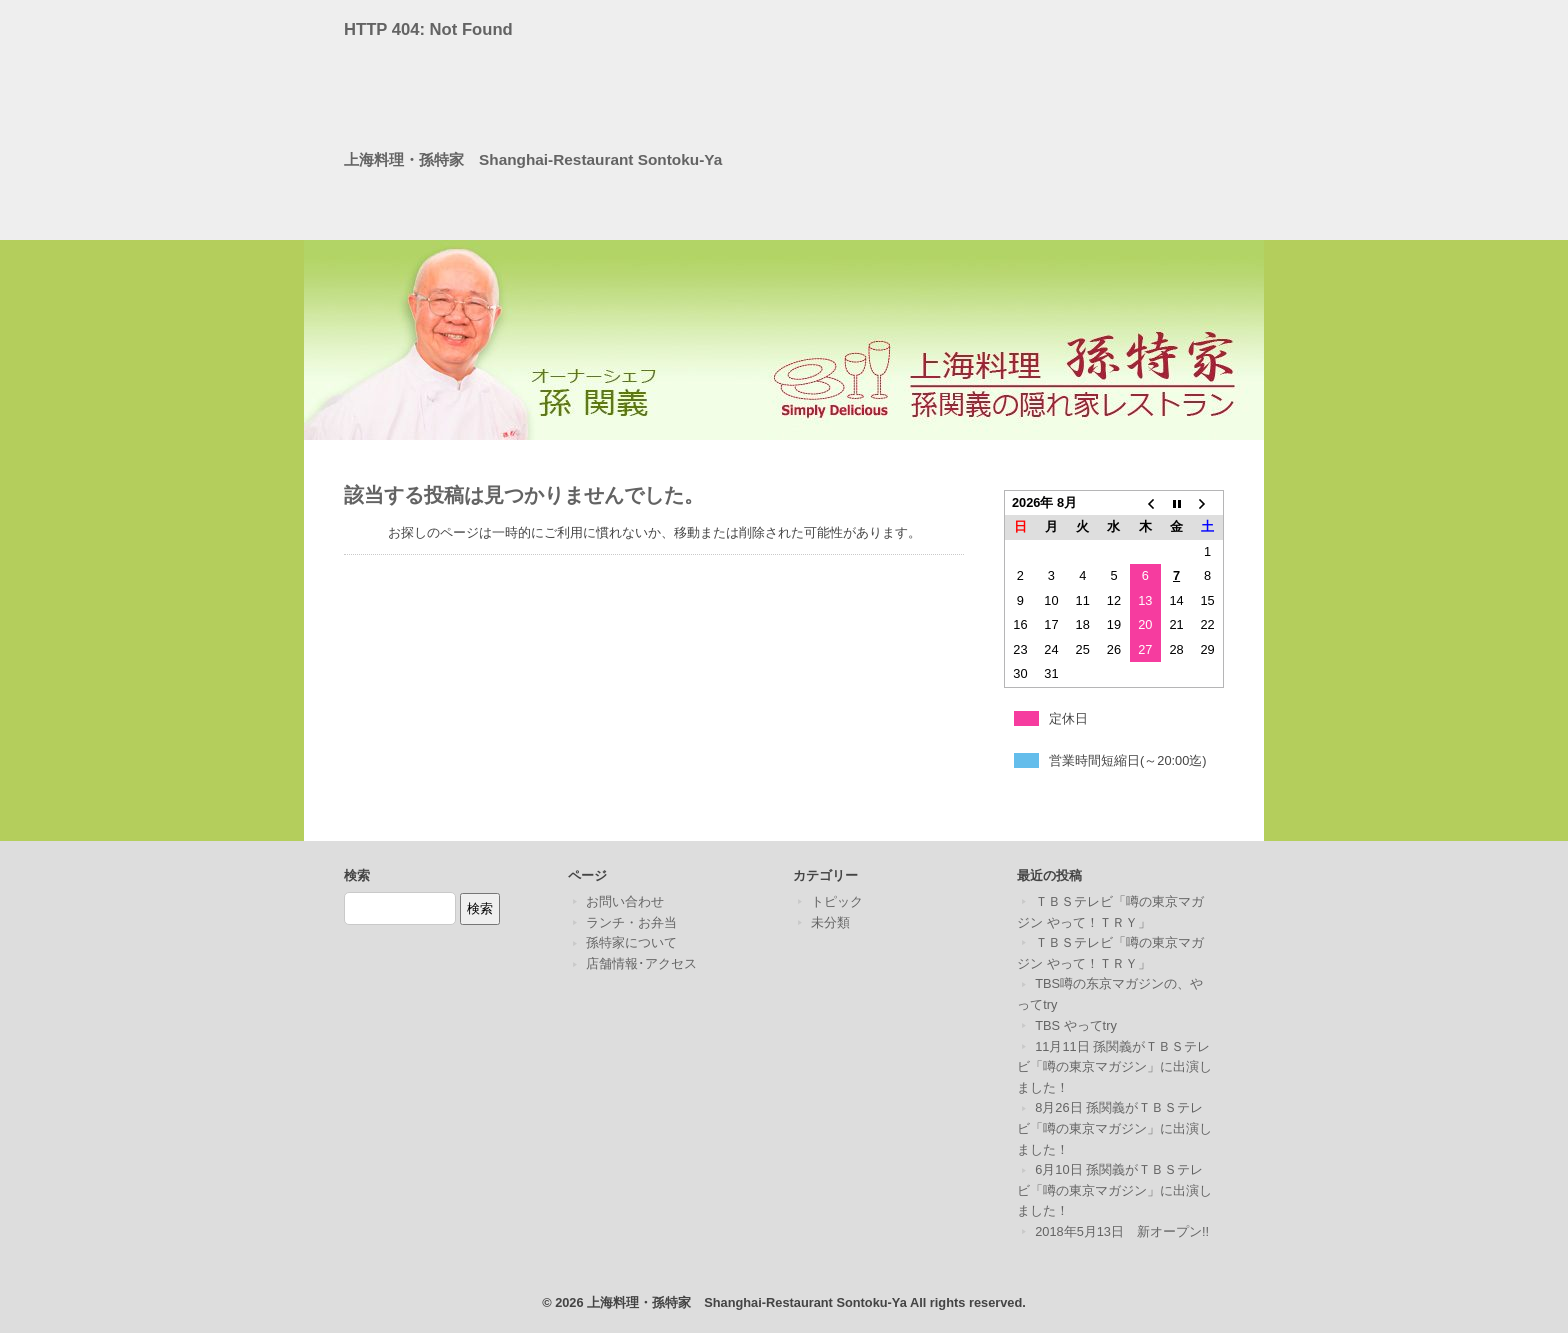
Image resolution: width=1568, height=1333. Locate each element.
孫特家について (631, 942)
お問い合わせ (625, 901)
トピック (837, 901)
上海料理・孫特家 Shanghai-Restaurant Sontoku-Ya (533, 159)
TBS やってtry (1076, 1025)
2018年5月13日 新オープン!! (1122, 1231)
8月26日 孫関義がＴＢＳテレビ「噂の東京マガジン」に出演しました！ (1114, 1128)
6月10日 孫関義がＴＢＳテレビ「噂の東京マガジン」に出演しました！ (1114, 1190)
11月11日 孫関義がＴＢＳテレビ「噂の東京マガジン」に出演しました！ (1114, 1067)
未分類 (830, 922)
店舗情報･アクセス (641, 963)
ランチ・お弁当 (631, 922)
